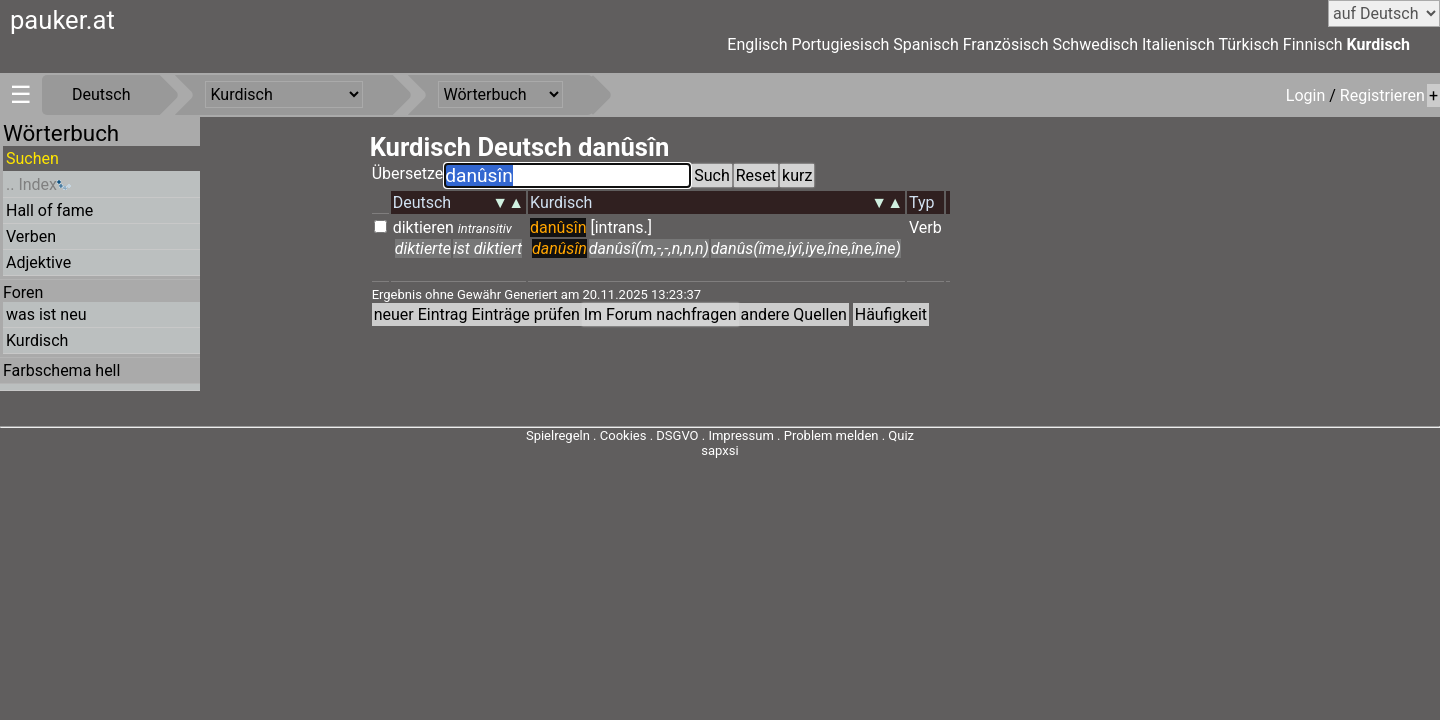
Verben (31, 236)
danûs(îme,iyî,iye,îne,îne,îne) (806, 248)
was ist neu (46, 314)
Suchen (32, 158)
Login (1307, 95)
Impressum (740, 435)
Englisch (757, 44)
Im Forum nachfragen (660, 314)
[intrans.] (621, 227)
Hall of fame (49, 210)
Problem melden (833, 435)
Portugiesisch (840, 44)
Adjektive (38, 262)
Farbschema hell (61, 370)
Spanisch (925, 44)
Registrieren (1382, 95)
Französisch (1006, 44)
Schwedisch (1095, 44)
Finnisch (1313, 44)
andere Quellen (794, 314)
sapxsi (719, 450)
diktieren (423, 227)
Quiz (901, 435)
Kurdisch (1378, 44)
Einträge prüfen (526, 314)
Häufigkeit (891, 314)
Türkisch (1248, 44)
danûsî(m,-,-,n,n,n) (649, 248)
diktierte (423, 248)
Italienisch (1178, 44)
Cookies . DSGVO (649, 435)
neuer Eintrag (421, 314)
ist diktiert (487, 248)
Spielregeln (558, 435)
